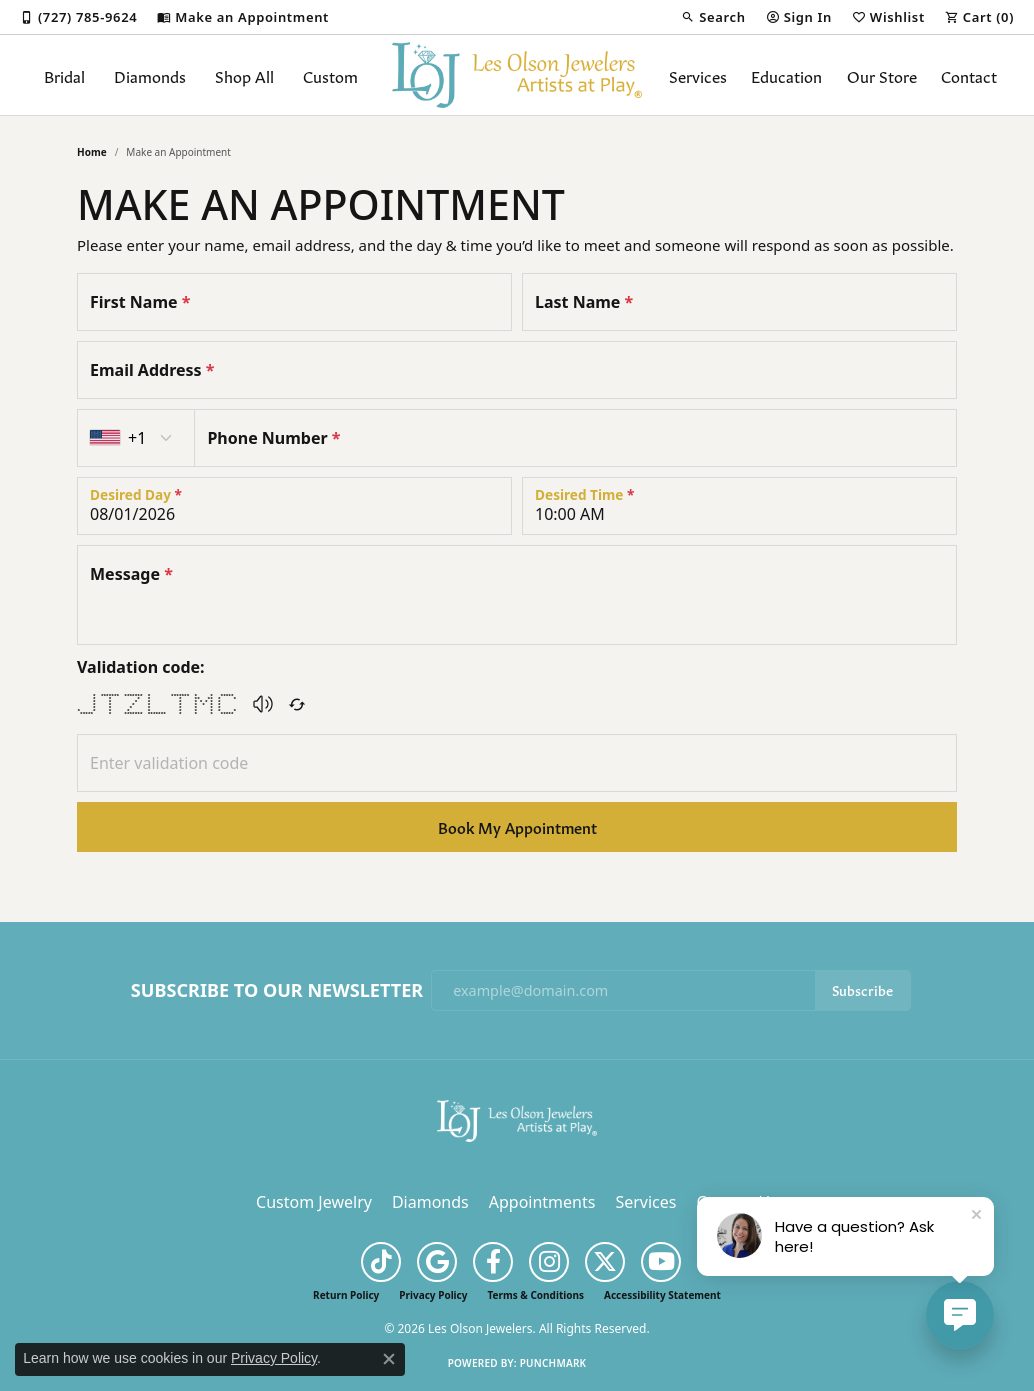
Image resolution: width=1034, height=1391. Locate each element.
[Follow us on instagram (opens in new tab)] (549, 1262)
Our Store (882, 75)
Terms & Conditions (535, 1295)
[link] (78, 17)
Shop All (244, 75)
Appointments (542, 1202)
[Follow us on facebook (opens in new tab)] (493, 1262)
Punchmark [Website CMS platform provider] (553, 1363)
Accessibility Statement (662, 1295)
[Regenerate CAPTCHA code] (297, 704)
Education (786, 75)
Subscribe (862, 989)
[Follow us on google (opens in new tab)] (437, 1262)
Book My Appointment (517, 826)
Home (92, 152)
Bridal (64, 75)
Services (698, 75)
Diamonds (150, 75)
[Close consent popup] (389, 1359)
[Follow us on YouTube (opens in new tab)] (661, 1262)
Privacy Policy (433, 1295)
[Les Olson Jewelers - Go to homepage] (517, 1120)
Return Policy (346, 1295)
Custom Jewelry (314, 1202)
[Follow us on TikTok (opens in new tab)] (381, 1262)
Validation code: (141, 667)
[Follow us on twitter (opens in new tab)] (605, 1262)
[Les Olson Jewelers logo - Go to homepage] (517, 75)
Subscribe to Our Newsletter (277, 991)
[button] (713, 17)
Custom (330, 75)
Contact (969, 75)
